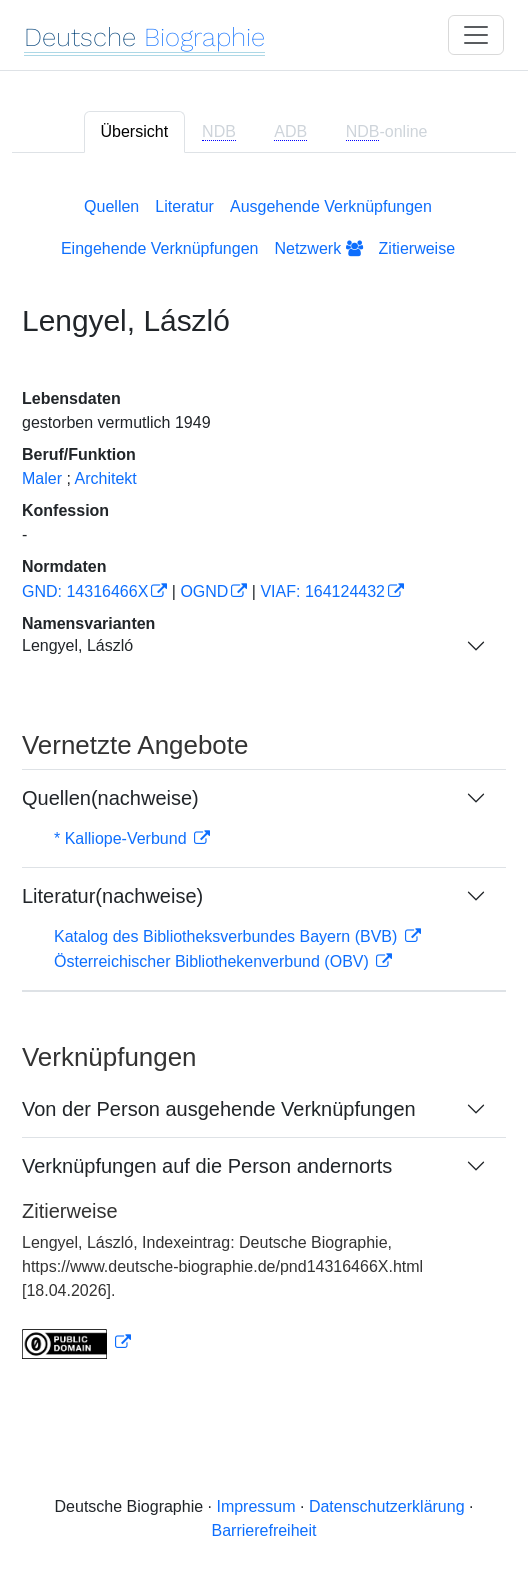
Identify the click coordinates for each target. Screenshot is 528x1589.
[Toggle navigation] (476, 35)
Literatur (184, 206)
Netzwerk (318, 248)
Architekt (105, 478)
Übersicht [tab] (135, 131)
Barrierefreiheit (264, 1530)
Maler (42, 478)
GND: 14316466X (85, 591)
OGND (204, 591)
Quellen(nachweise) (110, 798)
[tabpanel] (264, 774)
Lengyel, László (77, 645)
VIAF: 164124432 (322, 591)
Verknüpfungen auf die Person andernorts (207, 1166)
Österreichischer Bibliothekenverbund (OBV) (213, 961)
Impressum (255, 1506)
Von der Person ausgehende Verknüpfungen (219, 1109)
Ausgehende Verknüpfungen (331, 206)
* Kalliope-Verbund (122, 838)
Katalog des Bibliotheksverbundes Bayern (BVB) (228, 936)
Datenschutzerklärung (387, 1506)
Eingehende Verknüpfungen (160, 248)
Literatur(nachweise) (112, 896)
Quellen (111, 206)
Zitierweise (417, 248)
